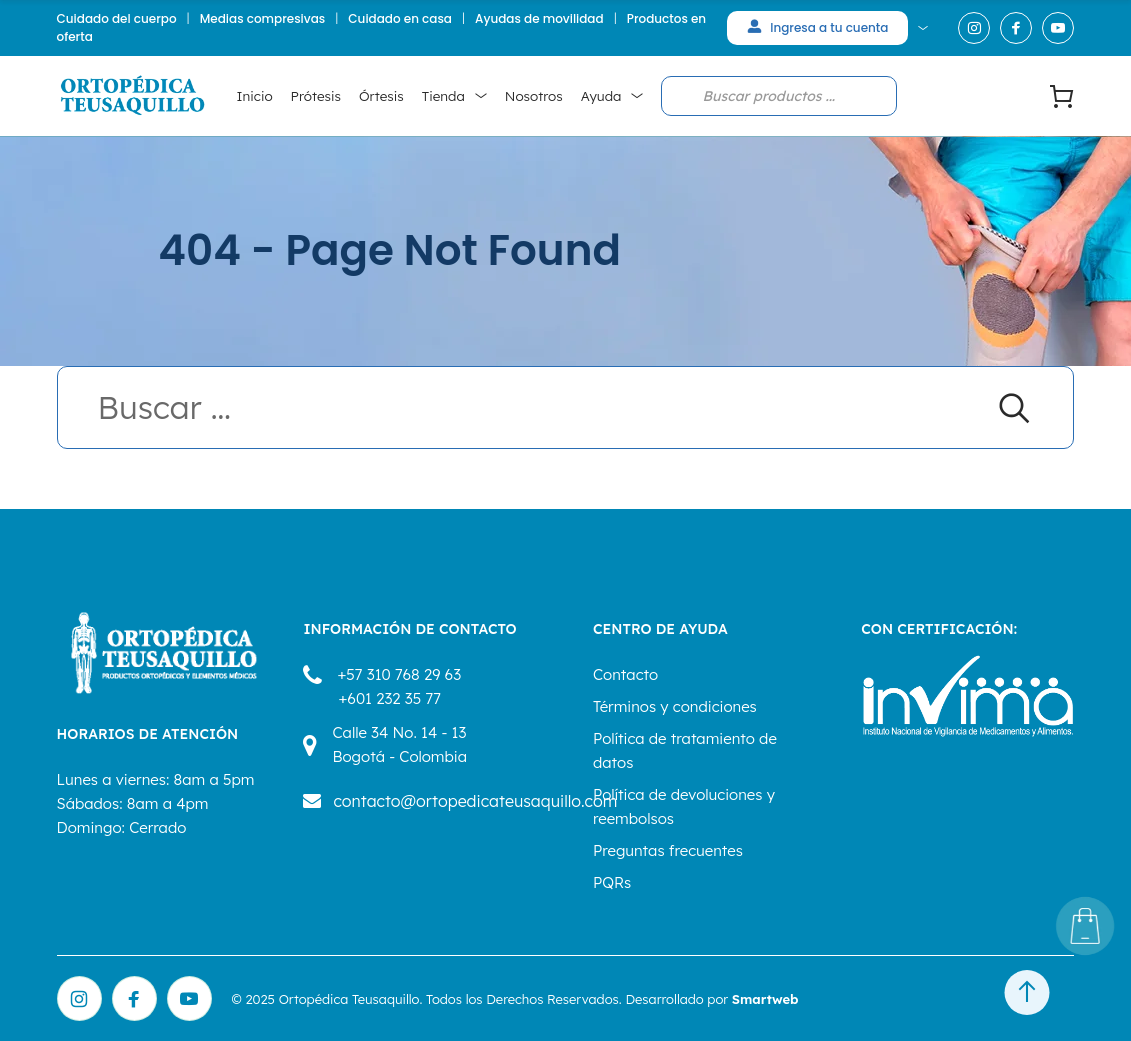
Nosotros (534, 95)
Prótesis (316, 95)
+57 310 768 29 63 (399, 674)
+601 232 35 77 (389, 698)
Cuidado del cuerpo (117, 18)
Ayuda (601, 95)
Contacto (625, 674)
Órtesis (381, 95)
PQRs (612, 882)
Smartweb (765, 999)
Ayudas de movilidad (539, 18)
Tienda (443, 95)
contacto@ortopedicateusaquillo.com (475, 801)
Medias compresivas (262, 18)
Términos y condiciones (675, 706)
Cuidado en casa (400, 18)
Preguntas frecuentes (668, 850)
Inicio (255, 95)
